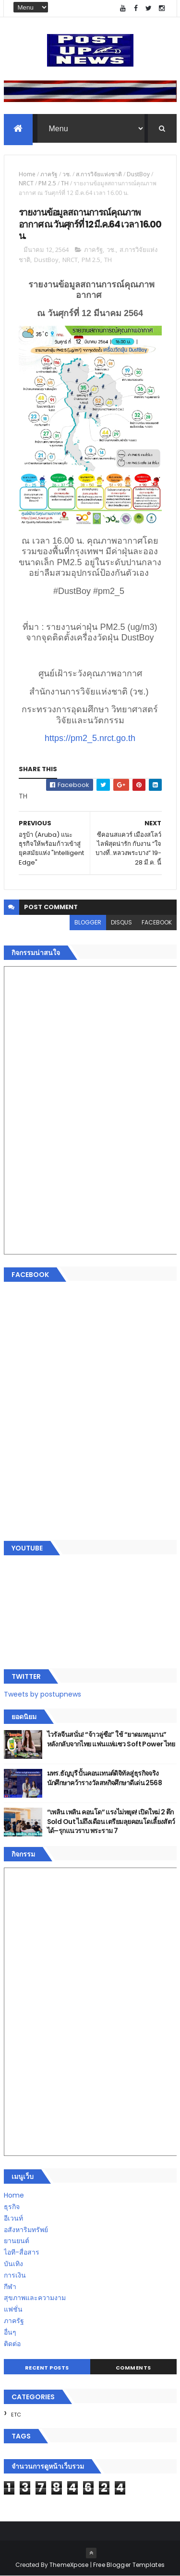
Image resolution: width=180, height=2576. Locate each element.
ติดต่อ (12, 2343)
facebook (157, 923)
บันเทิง (13, 2264)
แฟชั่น (13, 2309)
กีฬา (10, 2286)
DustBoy (138, 175)
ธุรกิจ (12, 2207)
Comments (133, 2368)
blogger (87, 923)
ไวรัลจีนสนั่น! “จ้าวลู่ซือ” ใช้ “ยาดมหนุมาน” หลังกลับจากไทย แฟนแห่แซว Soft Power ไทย (111, 1739)
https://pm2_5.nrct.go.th (90, 738)
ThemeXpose (69, 2565)
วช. (66, 175)
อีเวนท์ (13, 2218)
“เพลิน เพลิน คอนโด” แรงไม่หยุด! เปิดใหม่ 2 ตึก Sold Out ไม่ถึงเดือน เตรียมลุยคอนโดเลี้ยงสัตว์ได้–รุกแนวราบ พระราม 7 (111, 1822)
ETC (16, 2415)
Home (27, 175)
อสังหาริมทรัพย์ (26, 2229)
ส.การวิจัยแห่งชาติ (99, 175)
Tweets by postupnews (42, 1694)
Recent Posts (47, 2368)
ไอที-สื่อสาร (21, 2252)
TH (65, 184)
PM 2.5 (47, 184)
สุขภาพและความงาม (35, 2298)
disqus (121, 923)
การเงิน (15, 2275)
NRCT (26, 184)
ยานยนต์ (16, 2241)
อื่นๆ (10, 2332)
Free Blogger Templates (129, 2565)
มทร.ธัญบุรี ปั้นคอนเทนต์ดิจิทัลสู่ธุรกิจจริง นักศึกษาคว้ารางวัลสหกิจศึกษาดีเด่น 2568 (104, 1778)
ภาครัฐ (49, 175)
